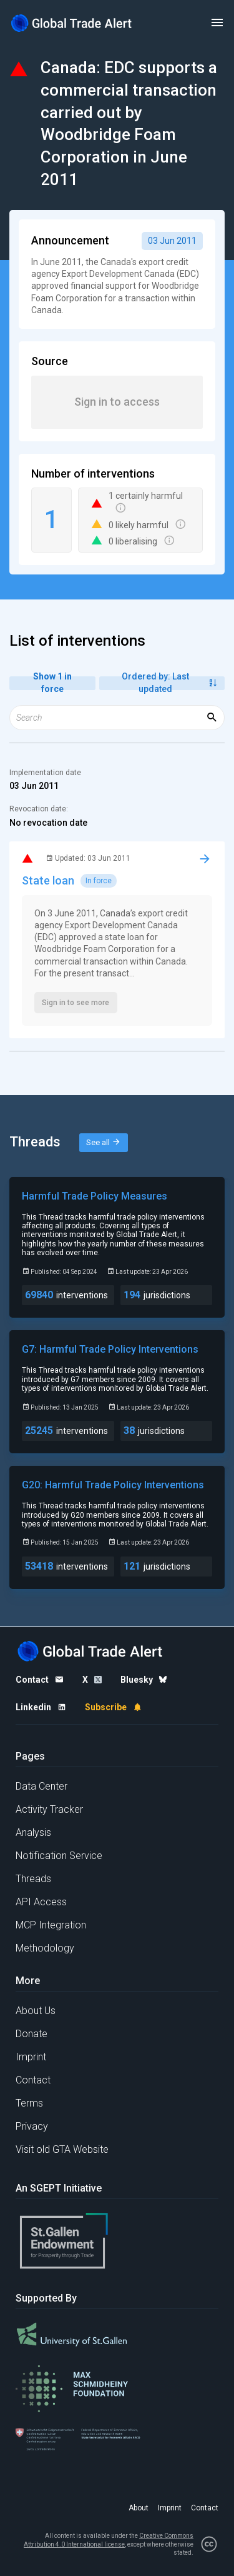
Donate (31, 2034)
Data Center (41, 1786)
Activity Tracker (49, 1809)
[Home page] (71, 23)
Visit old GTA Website (62, 2149)
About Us (36, 2011)
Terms (29, 2103)
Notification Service (59, 1856)
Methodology (45, 1948)
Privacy (32, 2126)
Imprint (31, 2057)
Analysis (33, 1832)
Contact (33, 2080)
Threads (33, 1879)
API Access (41, 1902)
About (139, 2507)
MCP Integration (51, 1925)
